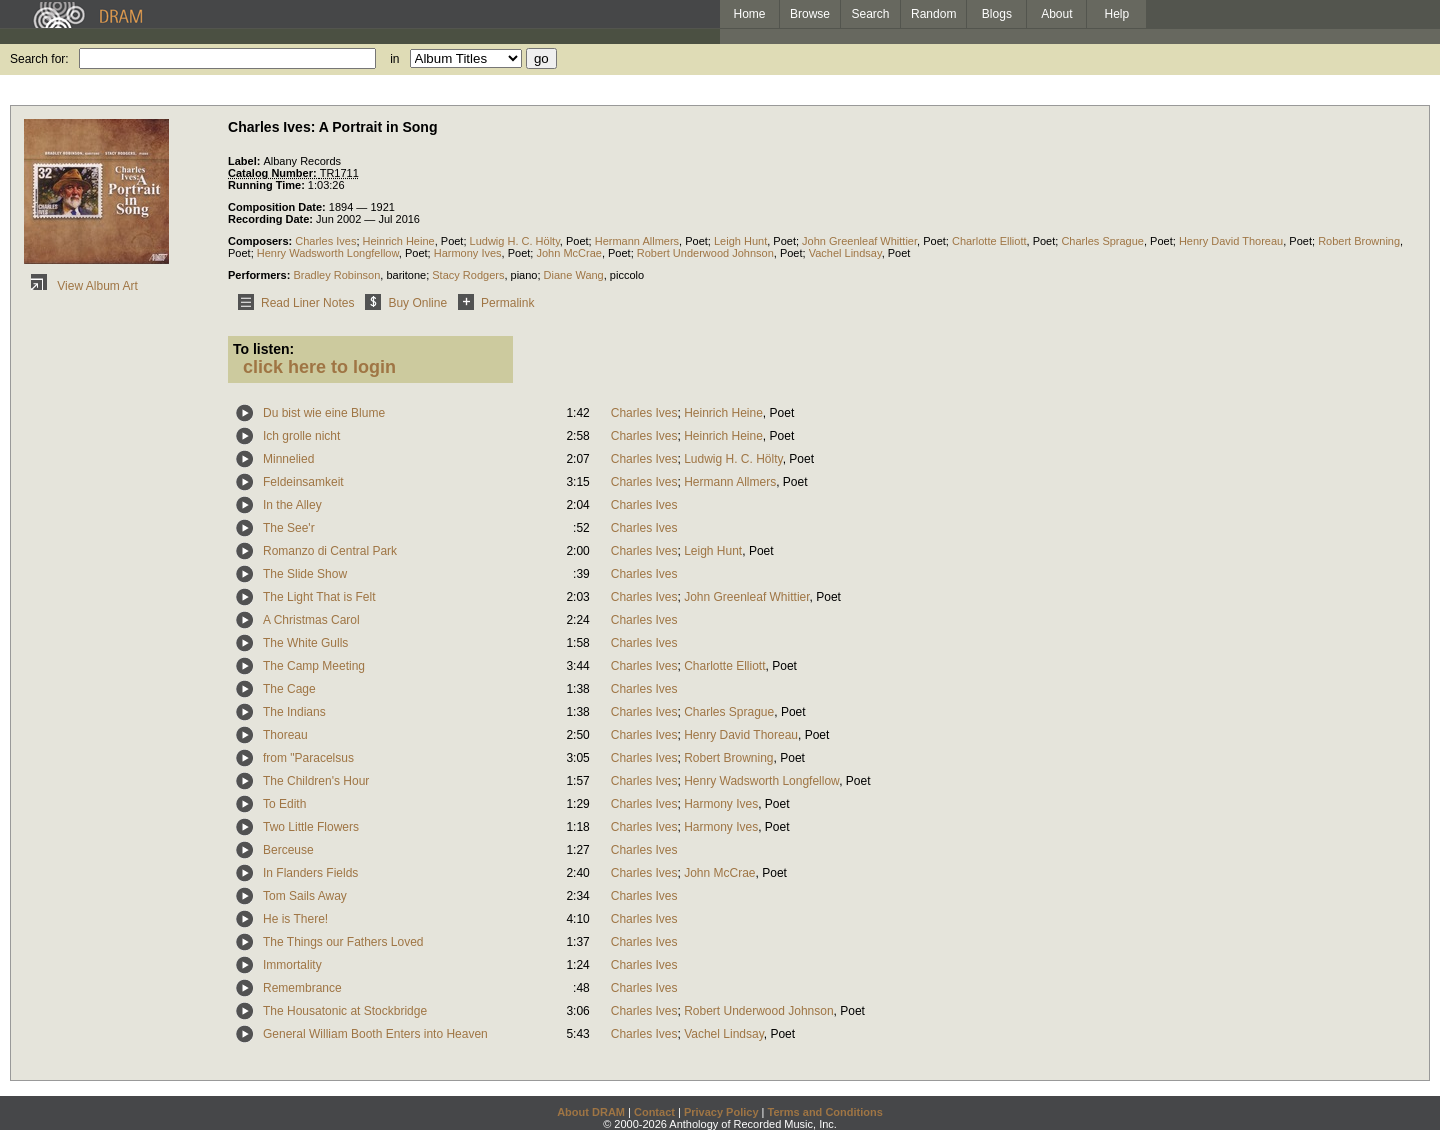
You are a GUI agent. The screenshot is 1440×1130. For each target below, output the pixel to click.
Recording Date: (272, 219)
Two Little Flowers (311, 827)
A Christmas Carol (311, 620)
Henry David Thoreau (1231, 241)
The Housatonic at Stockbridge (345, 1011)
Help (1117, 14)
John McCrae (568, 253)
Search (871, 14)
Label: (245, 161)
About (1056, 14)
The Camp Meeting (314, 666)
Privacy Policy (721, 1112)
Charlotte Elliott (989, 241)
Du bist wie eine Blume (324, 413)
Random (933, 14)
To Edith (284, 804)
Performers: (260, 275)
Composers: (261, 241)
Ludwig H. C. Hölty (515, 241)
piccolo (627, 275)
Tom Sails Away (305, 896)
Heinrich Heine (399, 241)
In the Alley (292, 505)
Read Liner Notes (292, 303)
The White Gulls (305, 643)
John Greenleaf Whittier (859, 241)
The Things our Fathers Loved (343, 942)
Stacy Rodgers (468, 275)
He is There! (295, 919)
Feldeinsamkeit (303, 482)
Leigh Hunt (740, 241)
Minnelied (288, 459)
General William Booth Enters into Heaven (375, 1034)
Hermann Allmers (637, 241)
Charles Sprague (1102, 241)
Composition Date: (278, 207)
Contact (654, 1112)
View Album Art (81, 286)
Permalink (492, 303)
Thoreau (285, 735)
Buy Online (402, 303)
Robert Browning (1359, 241)
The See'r (289, 528)
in (394, 59)
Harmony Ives (468, 253)
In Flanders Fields (310, 873)
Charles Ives (325, 241)
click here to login (319, 367)
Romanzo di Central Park (330, 551)
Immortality (292, 965)
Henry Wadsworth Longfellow (328, 253)
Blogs (997, 14)
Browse (810, 14)
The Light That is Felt (319, 597)
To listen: (263, 349)
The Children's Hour (316, 781)
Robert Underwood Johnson (705, 253)
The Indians (294, 712)
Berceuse (288, 850)
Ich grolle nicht (301, 436)
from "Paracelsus (308, 758)
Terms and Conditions (825, 1112)
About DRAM (591, 1112)
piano (524, 275)
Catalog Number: (274, 173)
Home (749, 14)
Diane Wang (574, 275)
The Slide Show (305, 574)
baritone (406, 275)
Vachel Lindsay (845, 253)
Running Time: (268, 185)
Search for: (39, 59)
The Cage (289, 689)
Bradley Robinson (336, 275)
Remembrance (302, 988)
